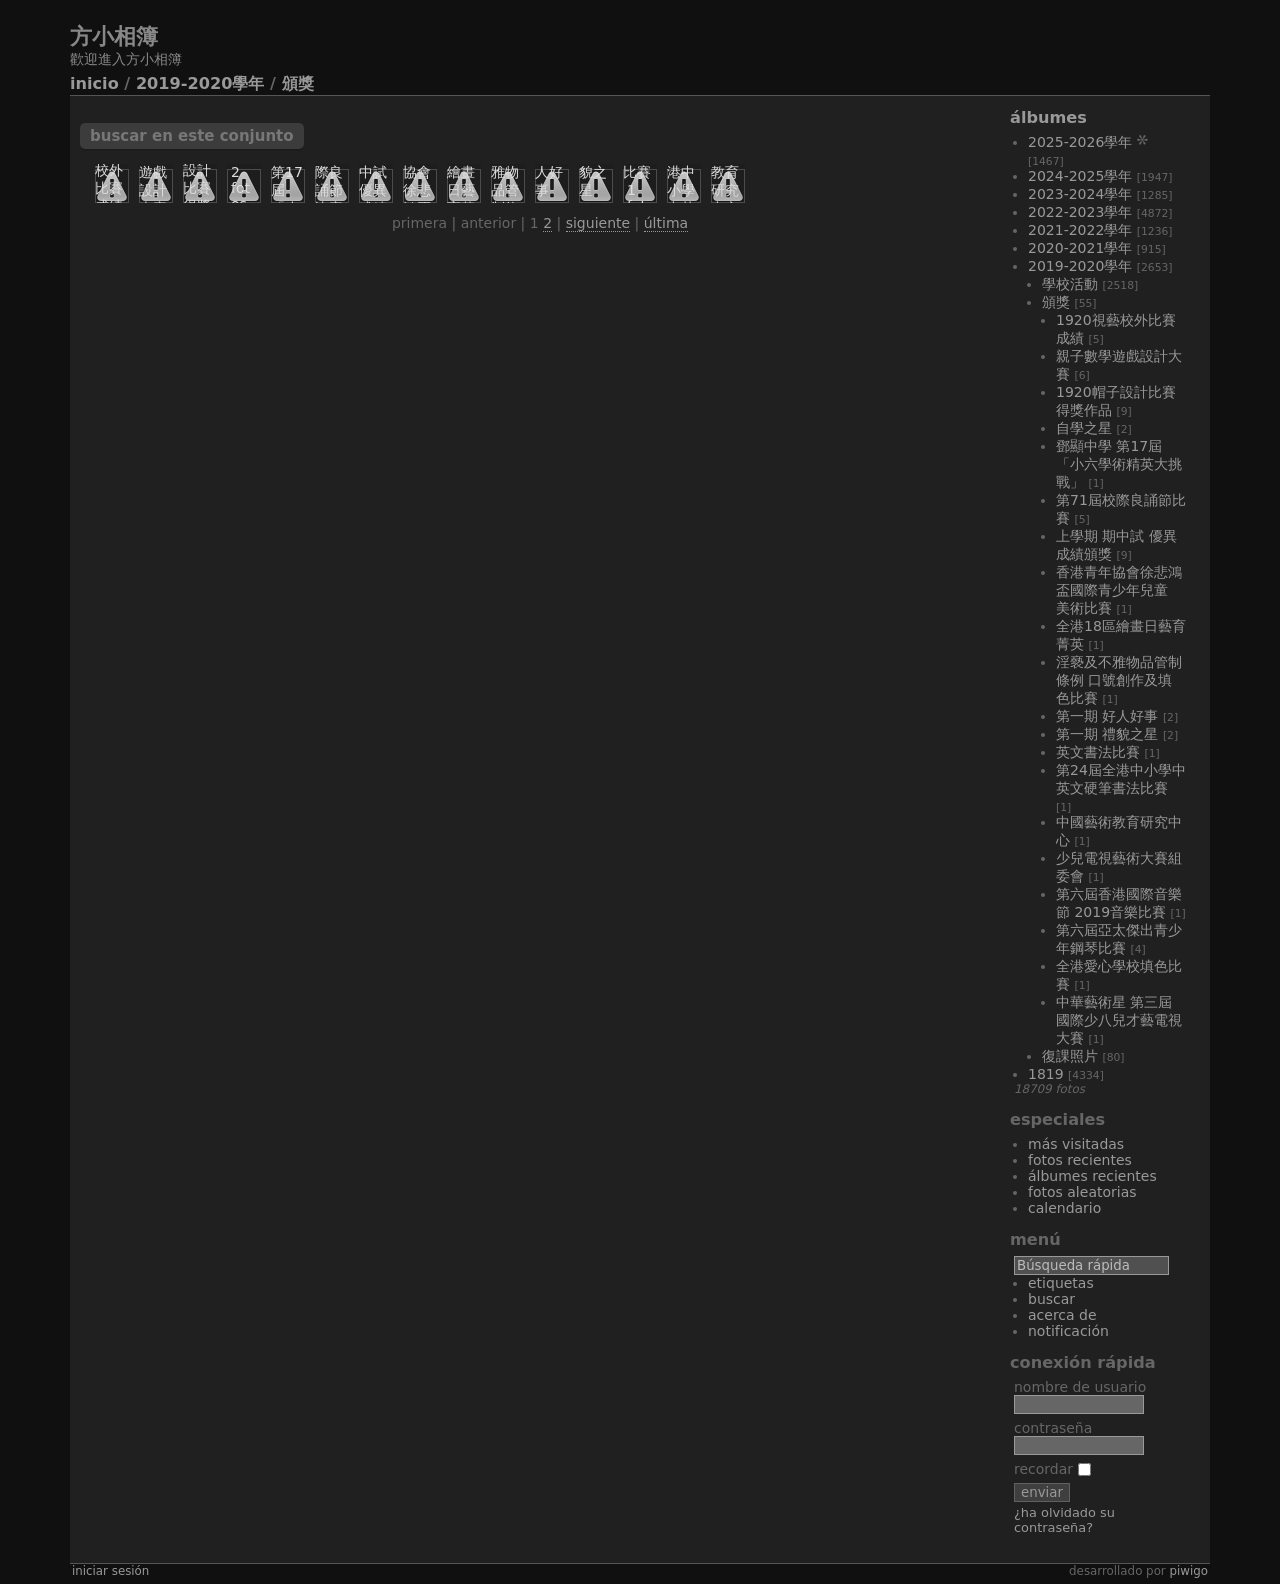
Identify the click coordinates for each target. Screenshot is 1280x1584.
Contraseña (1053, 1428)
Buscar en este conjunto (192, 136)
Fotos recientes (1080, 1160)
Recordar (1052, 1469)
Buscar (1051, 1299)
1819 (1046, 1074)
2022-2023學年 (1080, 212)
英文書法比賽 (1098, 752)
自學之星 (1084, 428)
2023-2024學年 (1080, 194)
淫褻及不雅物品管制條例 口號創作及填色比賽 (1119, 680)
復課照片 (1070, 1056)
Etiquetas (1061, 1283)
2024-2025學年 (1080, 176)
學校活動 (1070, 284)
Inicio (94, 83)
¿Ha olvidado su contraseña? (1064, 1520)
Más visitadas (1076, 1144)
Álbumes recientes (1092, 1176)
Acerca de (1062, 1315)
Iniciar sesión (110, 1571)
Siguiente (598, 223)
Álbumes (1048, 117)
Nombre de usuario (1080, 1387)
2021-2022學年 (1080, 230)
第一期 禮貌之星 (1107, 734)
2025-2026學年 (1080, 142)
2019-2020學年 (200, 83)
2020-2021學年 (1080, 248)
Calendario (1064, 1208)
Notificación (1068, 1331)
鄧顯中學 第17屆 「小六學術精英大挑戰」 (1119, 464)
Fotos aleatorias (1082, 1192)
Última (666, 223)
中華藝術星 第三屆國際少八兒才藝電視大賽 (1119, 1020)
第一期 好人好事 (1107, 716)
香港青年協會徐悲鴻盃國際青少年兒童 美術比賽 (1119, 590)
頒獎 (298, 83)
